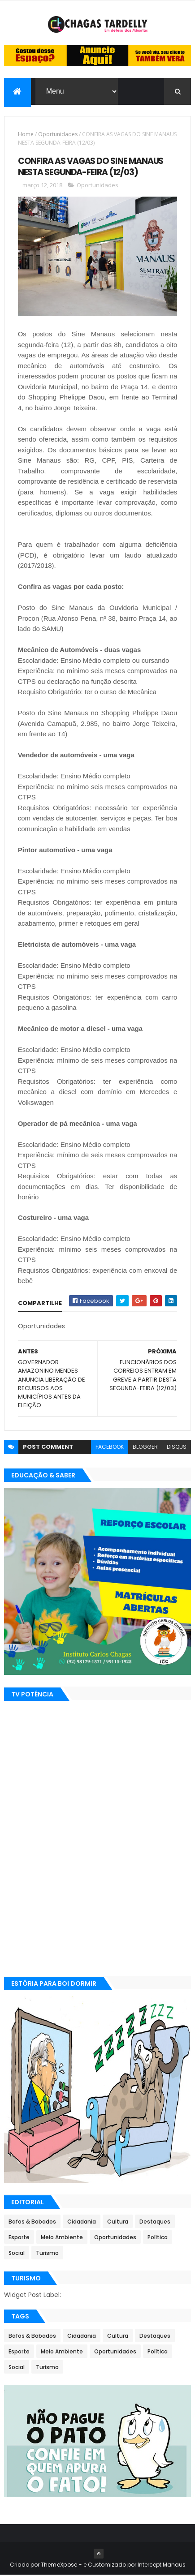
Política (157, 2238)
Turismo (47, 2254)
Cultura (117, 2223)
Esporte (19, 2238)
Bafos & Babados (32, 2223)
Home (26, 135)
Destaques (154, 2223)
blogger (145, 1448)
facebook (109, 1448)
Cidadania (81, 2223)
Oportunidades (58, 135)
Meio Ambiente (62, 2238)
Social (17, 2254)
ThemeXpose (59, 2565)
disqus (176, 1448)
